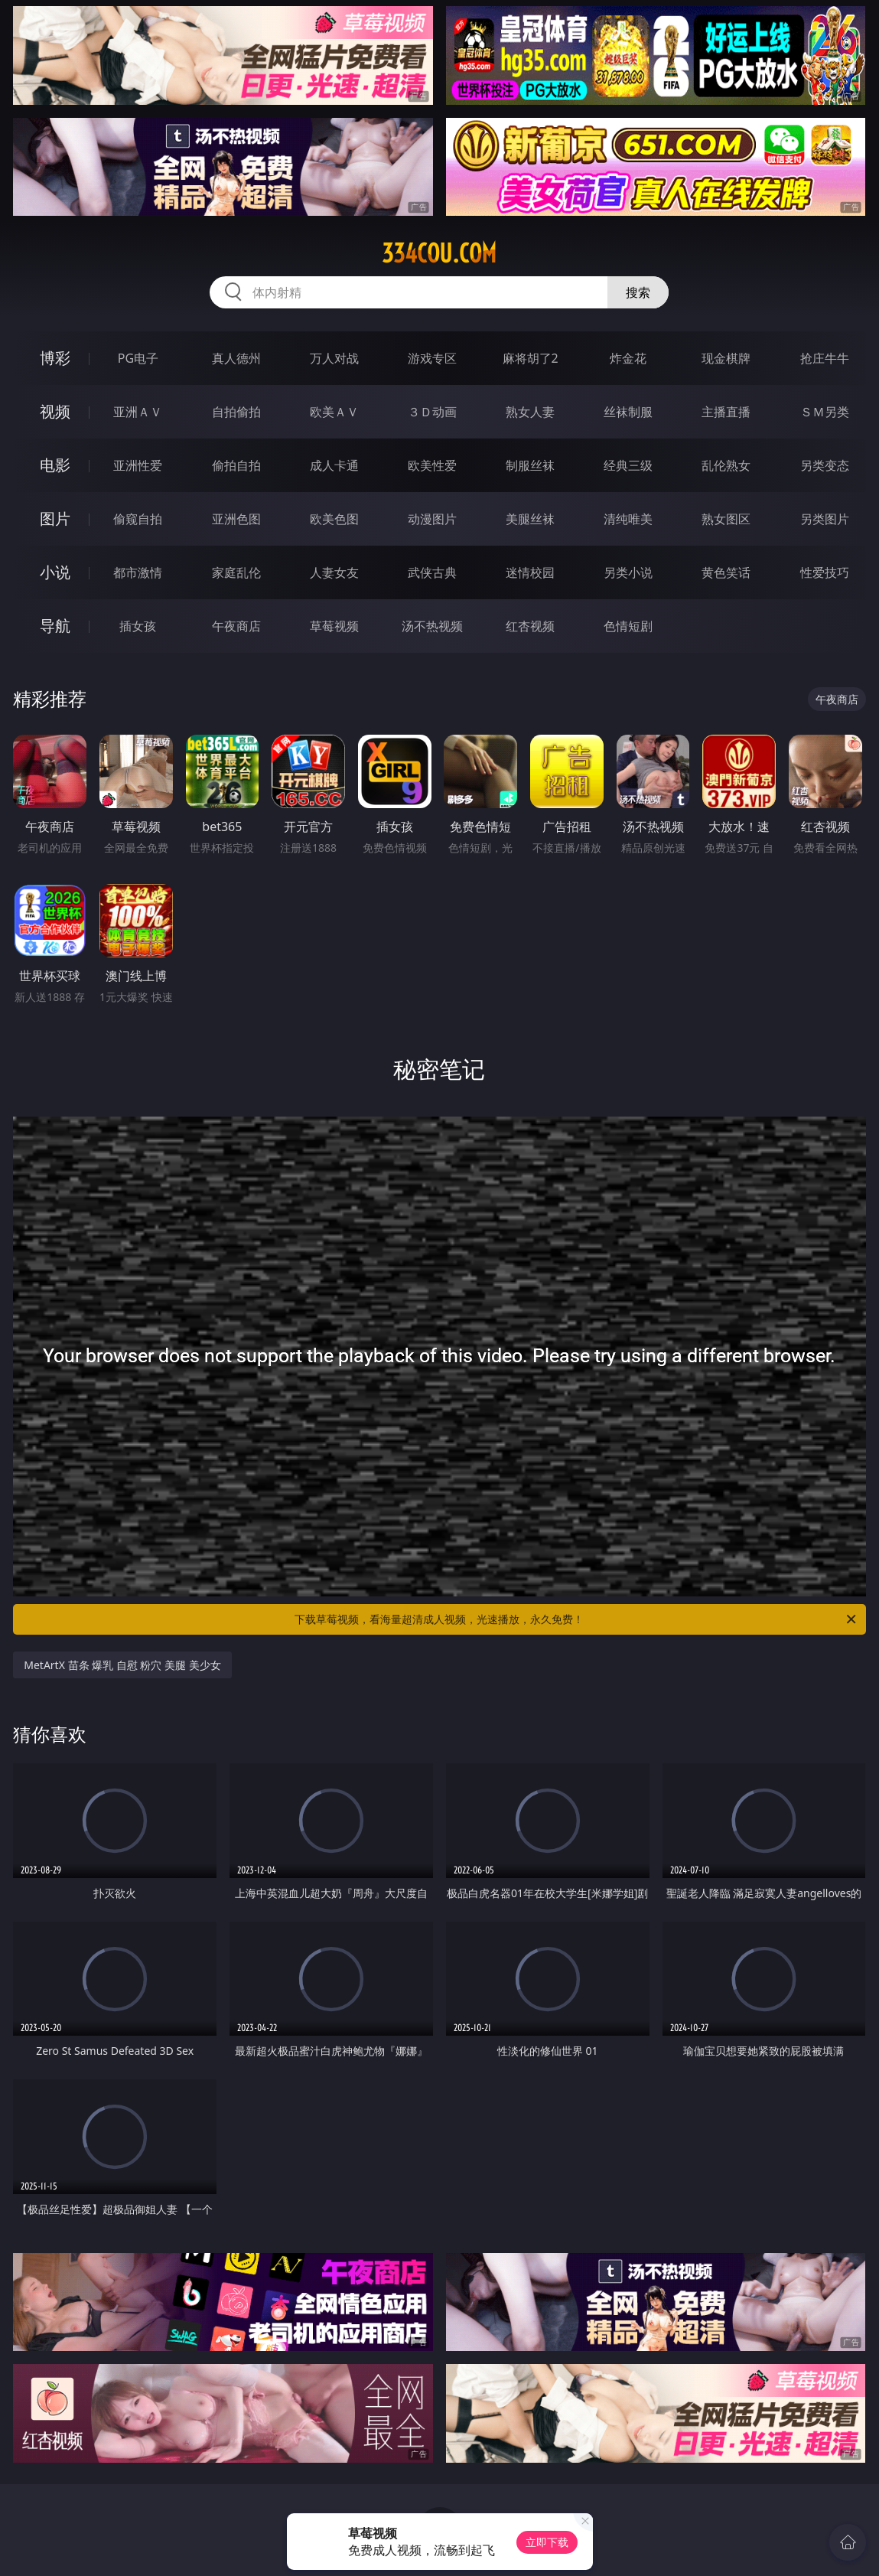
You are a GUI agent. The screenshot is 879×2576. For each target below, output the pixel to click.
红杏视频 (530, 626)
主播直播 (726, 411)
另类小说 (628, 572)
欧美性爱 (432, 465)
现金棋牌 (726, 358)
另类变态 (824, 465)
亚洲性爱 (137, 465)
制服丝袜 (530, 465)
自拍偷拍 (236, 411)
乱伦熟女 (726, 465)
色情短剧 (628, 626)
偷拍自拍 (236, 465)
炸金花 (628, 358)
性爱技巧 (824, 572)
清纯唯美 (628, 518)
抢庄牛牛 (824, 358)
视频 (55, 411)
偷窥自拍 (137, 518)
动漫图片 (432, 518)
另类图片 (824, 518)
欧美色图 (334, 518)
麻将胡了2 (530, 358)
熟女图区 (726, 518)
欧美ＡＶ (334, 411)
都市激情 (137, 572)
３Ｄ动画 (432, 411)
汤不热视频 (432, 626)
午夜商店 (236, 626)
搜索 (638, 292)
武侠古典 (432, 572)
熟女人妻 (530, 411)
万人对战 (334, 358)
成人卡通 (334, 465)
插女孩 (137, 626)
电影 (55, 465)
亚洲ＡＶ (137, 411)
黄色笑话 (726, 572)
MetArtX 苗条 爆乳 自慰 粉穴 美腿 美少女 (122, 1665)
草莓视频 (334, 626)
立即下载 (547, 2542)
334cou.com (439, 253)
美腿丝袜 (530, 518)
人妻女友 (334, 572)
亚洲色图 (236, 518)
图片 (55, 518)
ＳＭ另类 (824, 411)
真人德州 (236, 358)
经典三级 (628, 465)
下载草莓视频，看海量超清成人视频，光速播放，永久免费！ (576, 1619)
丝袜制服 (628, 411)
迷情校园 (530, 572)
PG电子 (138, 358)
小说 (55, 572)
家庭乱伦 (236, 572)
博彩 (55, 357)
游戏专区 (432, 358)
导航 (55, 625)
